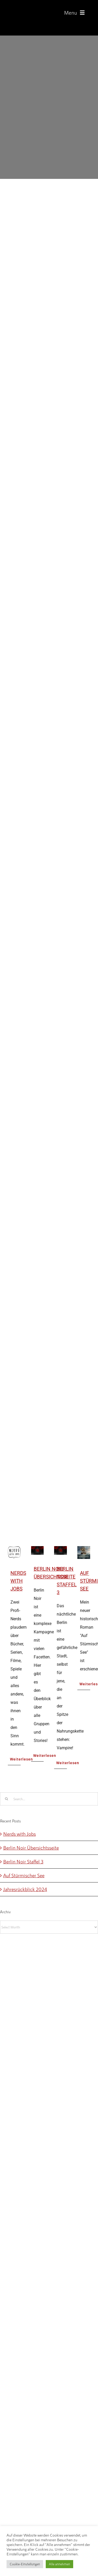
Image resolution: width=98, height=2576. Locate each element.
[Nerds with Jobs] (14, 1550)
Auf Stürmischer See (23, 1875)
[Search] (6, 1798)
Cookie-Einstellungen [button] (25, 2564)
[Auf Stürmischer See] (83, 1550)
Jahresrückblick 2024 (25, 1889)
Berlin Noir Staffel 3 (23, 1861)
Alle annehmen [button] (59, 2564)
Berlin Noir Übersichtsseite (31, 1848)
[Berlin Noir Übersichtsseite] (37, 1550)
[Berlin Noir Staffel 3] (60, 1550)
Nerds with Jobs (18, 1581)
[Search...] (49, 1798)
